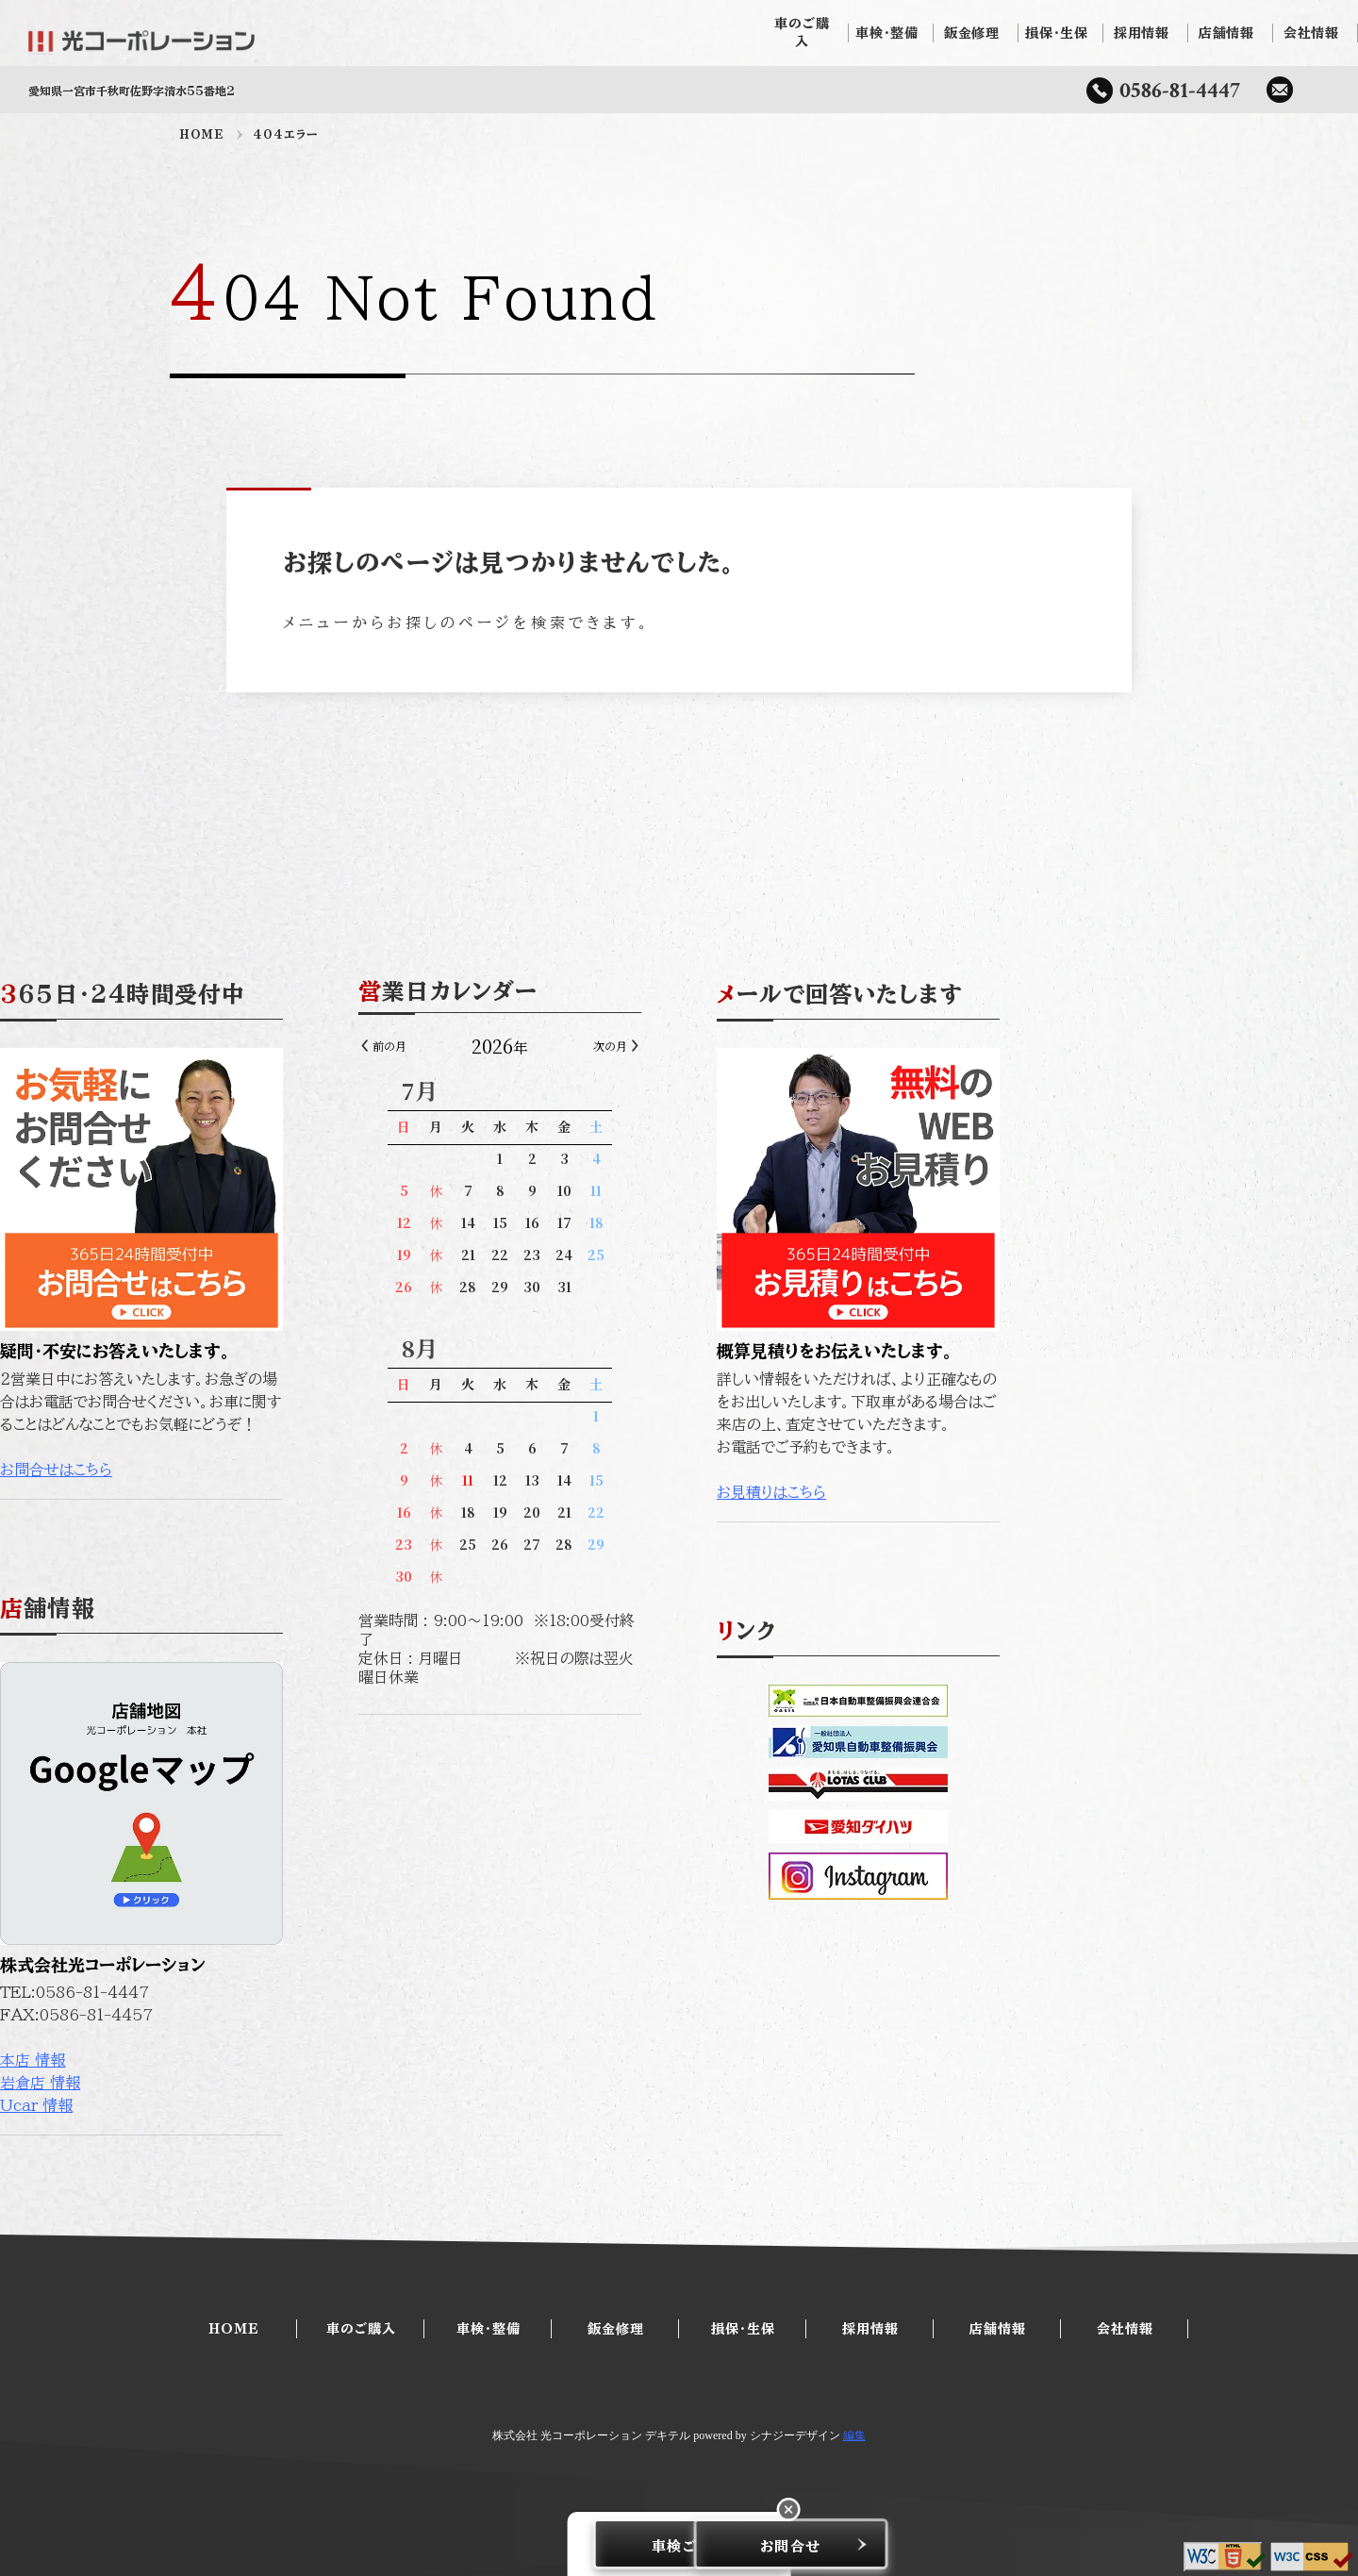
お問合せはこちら (235, 1469)
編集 (854, 2435)
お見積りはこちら (950, 1492)
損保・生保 (1061, 33)
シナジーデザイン (795, 2435)
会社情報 (1315, 33)
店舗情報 (1230, 33)
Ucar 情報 (215, 2105)
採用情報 (1146, 33)
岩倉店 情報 (219, 2082)
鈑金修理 (976, 33)
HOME (201, 134)
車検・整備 (891, 33)
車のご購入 (806, 33)
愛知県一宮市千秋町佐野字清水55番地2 (131, 90)
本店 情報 (211, 2060)
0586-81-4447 (1179, 90)
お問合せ (782, 2543)
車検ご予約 (576, 2543)
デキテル (667, 2435)
